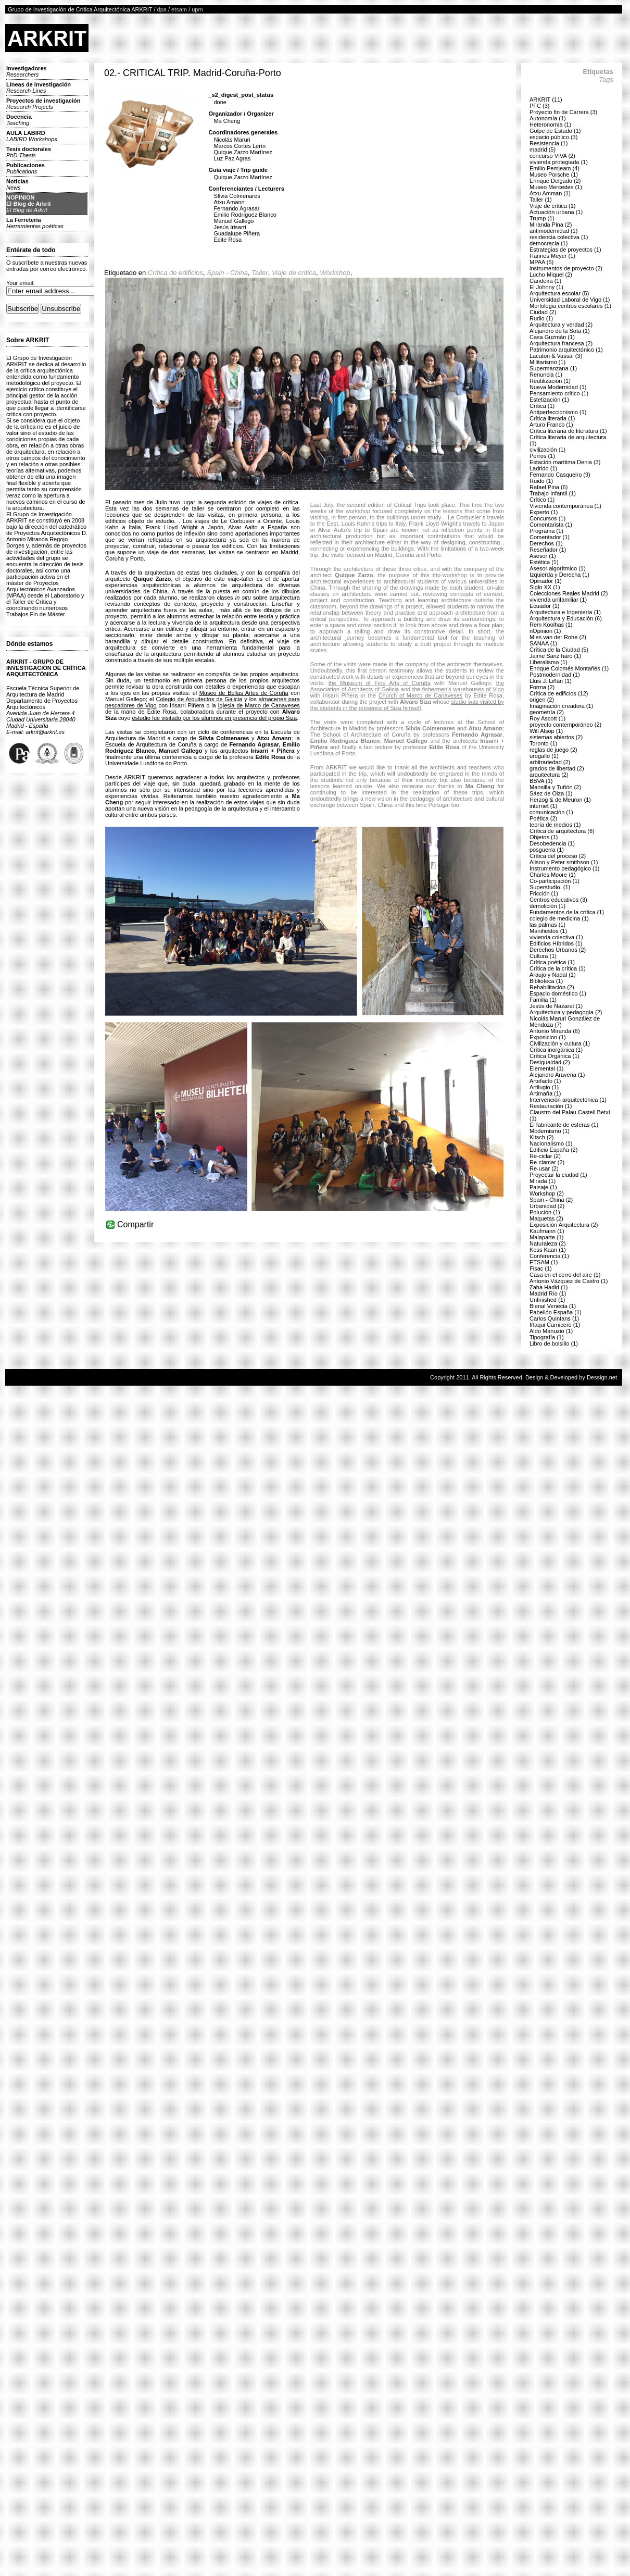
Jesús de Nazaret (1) (556, 1006)
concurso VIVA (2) (552, 156)
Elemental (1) (546, 1068)
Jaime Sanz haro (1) (555, 656)
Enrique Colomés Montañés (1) (569, 668)
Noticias (17, 184)
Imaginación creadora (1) (561, 706)
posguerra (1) (547, 850)
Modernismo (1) (550, 1131)
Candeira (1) (545, 281)
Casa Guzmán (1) (552, 337)
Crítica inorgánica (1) (556, 1050)
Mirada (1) (543, 1181)
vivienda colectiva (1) (556, 937)
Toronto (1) (543, 743)
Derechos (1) (546, 543)
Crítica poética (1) (552, 962)
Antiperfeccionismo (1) (558, 412)
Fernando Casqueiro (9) (560, 474)
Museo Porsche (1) (554, 174)
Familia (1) (543, 1000)
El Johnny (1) (546, 287)
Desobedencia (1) (552, 843)
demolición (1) (547, 906)
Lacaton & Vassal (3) (556, 356)
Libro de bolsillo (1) (554, 1343)
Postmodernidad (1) (555, 674)
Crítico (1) (542, 499)
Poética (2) (543, 818)
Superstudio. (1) (550, 887)
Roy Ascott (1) (547, 718)
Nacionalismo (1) (551, 1143)
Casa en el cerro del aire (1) (565, 1275)
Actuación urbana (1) (556, 212)
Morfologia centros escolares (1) (570, 306)
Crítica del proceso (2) (558, 856)
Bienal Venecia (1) (553, 1306)
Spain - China (227, 273)
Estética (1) (544, 562)
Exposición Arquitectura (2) (564, 1225)
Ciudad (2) (543, 312)
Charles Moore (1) (553, 875)
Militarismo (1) (547, 362)
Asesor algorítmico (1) (558, 568)
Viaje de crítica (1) (552, 206)
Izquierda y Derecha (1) (559, 574)
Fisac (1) (541, 1268)
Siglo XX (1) (545, 587)
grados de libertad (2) (557, 768)
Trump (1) (542, 218)
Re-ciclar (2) (545, 1156)
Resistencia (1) (549, 143)
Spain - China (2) (551, 1200)
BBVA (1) (541, 781)
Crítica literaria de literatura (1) (568, 431)
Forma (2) (542, 687)
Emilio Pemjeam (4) (554, 168)
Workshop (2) (547, 1193)
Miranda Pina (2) (551, 224)
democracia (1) (549, 243)
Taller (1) (541, 199)
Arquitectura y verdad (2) (561, 324)
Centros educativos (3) (558, 900)
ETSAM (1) (544, 1262)
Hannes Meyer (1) (552, 256)
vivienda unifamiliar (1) (558, 599)
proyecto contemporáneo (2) (565, 724)
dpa (162, 9)
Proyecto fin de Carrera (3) (563, 112)
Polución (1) (545, 1212)
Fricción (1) (544, 893)
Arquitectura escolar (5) (559, 293)
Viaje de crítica (294, 273)
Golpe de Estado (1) (555, 131)
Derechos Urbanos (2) (558, 950)
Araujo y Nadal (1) (553, 975)
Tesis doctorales (28, 152)
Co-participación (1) (554, 881)
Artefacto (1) (545, 1081)
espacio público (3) (553, 137)
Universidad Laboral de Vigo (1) (570, 299)
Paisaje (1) (543, 1187)
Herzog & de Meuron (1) (560, 800)
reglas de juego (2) (553, 749)
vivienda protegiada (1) (559, 162)
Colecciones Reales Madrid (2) (569, 593)
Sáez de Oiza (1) (551, 793)
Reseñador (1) (548, 549)
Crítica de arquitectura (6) (562, 831)
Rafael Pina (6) (549, 487)
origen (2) (542, 699)
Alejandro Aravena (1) (557, 1075)
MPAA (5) (541, 262)
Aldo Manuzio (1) (551, 1331)
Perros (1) (542, 456)
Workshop (335, 273)
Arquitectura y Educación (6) (566, 618)
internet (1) (543, 806)
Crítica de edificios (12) (559, 693)
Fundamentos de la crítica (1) (567, 912)
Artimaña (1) (545, 1093)
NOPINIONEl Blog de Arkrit (28, 203)
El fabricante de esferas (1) (564, 1125)
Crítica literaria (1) (552, 418)
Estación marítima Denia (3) (565, 462)
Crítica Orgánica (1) (554, 1056)
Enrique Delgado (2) (555, 181)
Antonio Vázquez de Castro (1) (569, 1281)
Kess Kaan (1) (548, 1250)
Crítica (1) (542, 406)
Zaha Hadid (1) (549, 1287)
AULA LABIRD (31, 136)
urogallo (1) (544, 756)
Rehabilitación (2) (552, 987)
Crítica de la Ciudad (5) (559, 649)
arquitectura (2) (549, 774)
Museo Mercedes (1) (556, 187)
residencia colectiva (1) (559, 237)
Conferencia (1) (549, 1256)
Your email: (20, 283)
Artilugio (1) (544, 1087)
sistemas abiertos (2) (556, 737)
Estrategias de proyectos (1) (565, 249)
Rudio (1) (541, 318)
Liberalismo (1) (549, 662)
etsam (179, 9)
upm (197, 9)
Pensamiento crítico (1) (559, 393)
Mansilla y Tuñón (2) (555, 787)
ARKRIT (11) (546, 99)
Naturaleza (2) (548, 1243)
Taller (259, 273)
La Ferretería (35, 223)
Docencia (19, 120)
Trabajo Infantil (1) (553, 493)
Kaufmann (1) (547, 1231)
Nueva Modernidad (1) (558, 387)
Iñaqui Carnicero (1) (555, 1325)
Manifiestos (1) (548, 931)
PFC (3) (540, 106)
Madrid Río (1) (548, 1293)
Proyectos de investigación (43, 103)
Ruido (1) (541, 481)
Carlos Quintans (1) (554, 1318)
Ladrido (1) (543, 468)
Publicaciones (25, 168)
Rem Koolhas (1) (551, 624)
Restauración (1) (551, 1106)
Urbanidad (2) (547, 1206)
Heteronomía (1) (550, 124)
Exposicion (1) (548, 1037)
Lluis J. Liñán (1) (551, 681)
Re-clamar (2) (547, 1162)
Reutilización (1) (550, 381)
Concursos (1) (547, 518)
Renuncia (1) (546, 374)
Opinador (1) (546, 581)
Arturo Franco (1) (551, 424)
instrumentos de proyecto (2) (566, 268)
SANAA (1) (543, 643)
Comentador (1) (550, 537)
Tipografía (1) (547, 1337)
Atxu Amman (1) (550, 193)
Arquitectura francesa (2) (561, 343)
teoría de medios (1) (555, 825)
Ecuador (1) (544, 606)
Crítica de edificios (175, 273)
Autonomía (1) (548, 118)
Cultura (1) (543, 956)
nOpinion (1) (545, 631)
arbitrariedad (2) (550, 762)
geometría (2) (547, 712)
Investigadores (26, 71)
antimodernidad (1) (553, 231)
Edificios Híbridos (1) (556, 943)
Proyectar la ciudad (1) (558, 1175)
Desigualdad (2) (550, 1062)
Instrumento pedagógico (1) (565, 868)
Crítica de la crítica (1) (558, 968)
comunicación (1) (551, 812)
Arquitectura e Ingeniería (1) (565, 612)
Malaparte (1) (546, 1237)
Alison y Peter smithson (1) (564, 862)
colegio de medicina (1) (559, 918)
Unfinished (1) (547, 1300)
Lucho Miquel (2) (551, 274)
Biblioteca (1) (546, 981)
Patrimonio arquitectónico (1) (566, 349)
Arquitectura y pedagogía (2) (566, 1012)
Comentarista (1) (551, 524)
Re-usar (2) (544, 1168)
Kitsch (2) (541, 1137)
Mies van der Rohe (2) (558, 637)
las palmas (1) (547, 925)
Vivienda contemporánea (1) (565, 506)
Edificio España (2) (553, 1150)
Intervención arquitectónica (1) (568, 1100)
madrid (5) (543, 149)
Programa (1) (546, 531)
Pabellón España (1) (556, 1312)
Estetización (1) (549, 399)
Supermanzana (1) (553, 368)
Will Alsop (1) (546, 731)
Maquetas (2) (546, 1218)
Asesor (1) (543, 556)
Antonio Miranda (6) (555, 1031)
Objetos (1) (544, 837)
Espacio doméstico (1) (558, 993)
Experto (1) (544, 512)
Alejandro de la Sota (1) (560, 331)
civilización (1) (547, 449)
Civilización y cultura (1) (560, 1043)
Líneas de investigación (38, 87)
